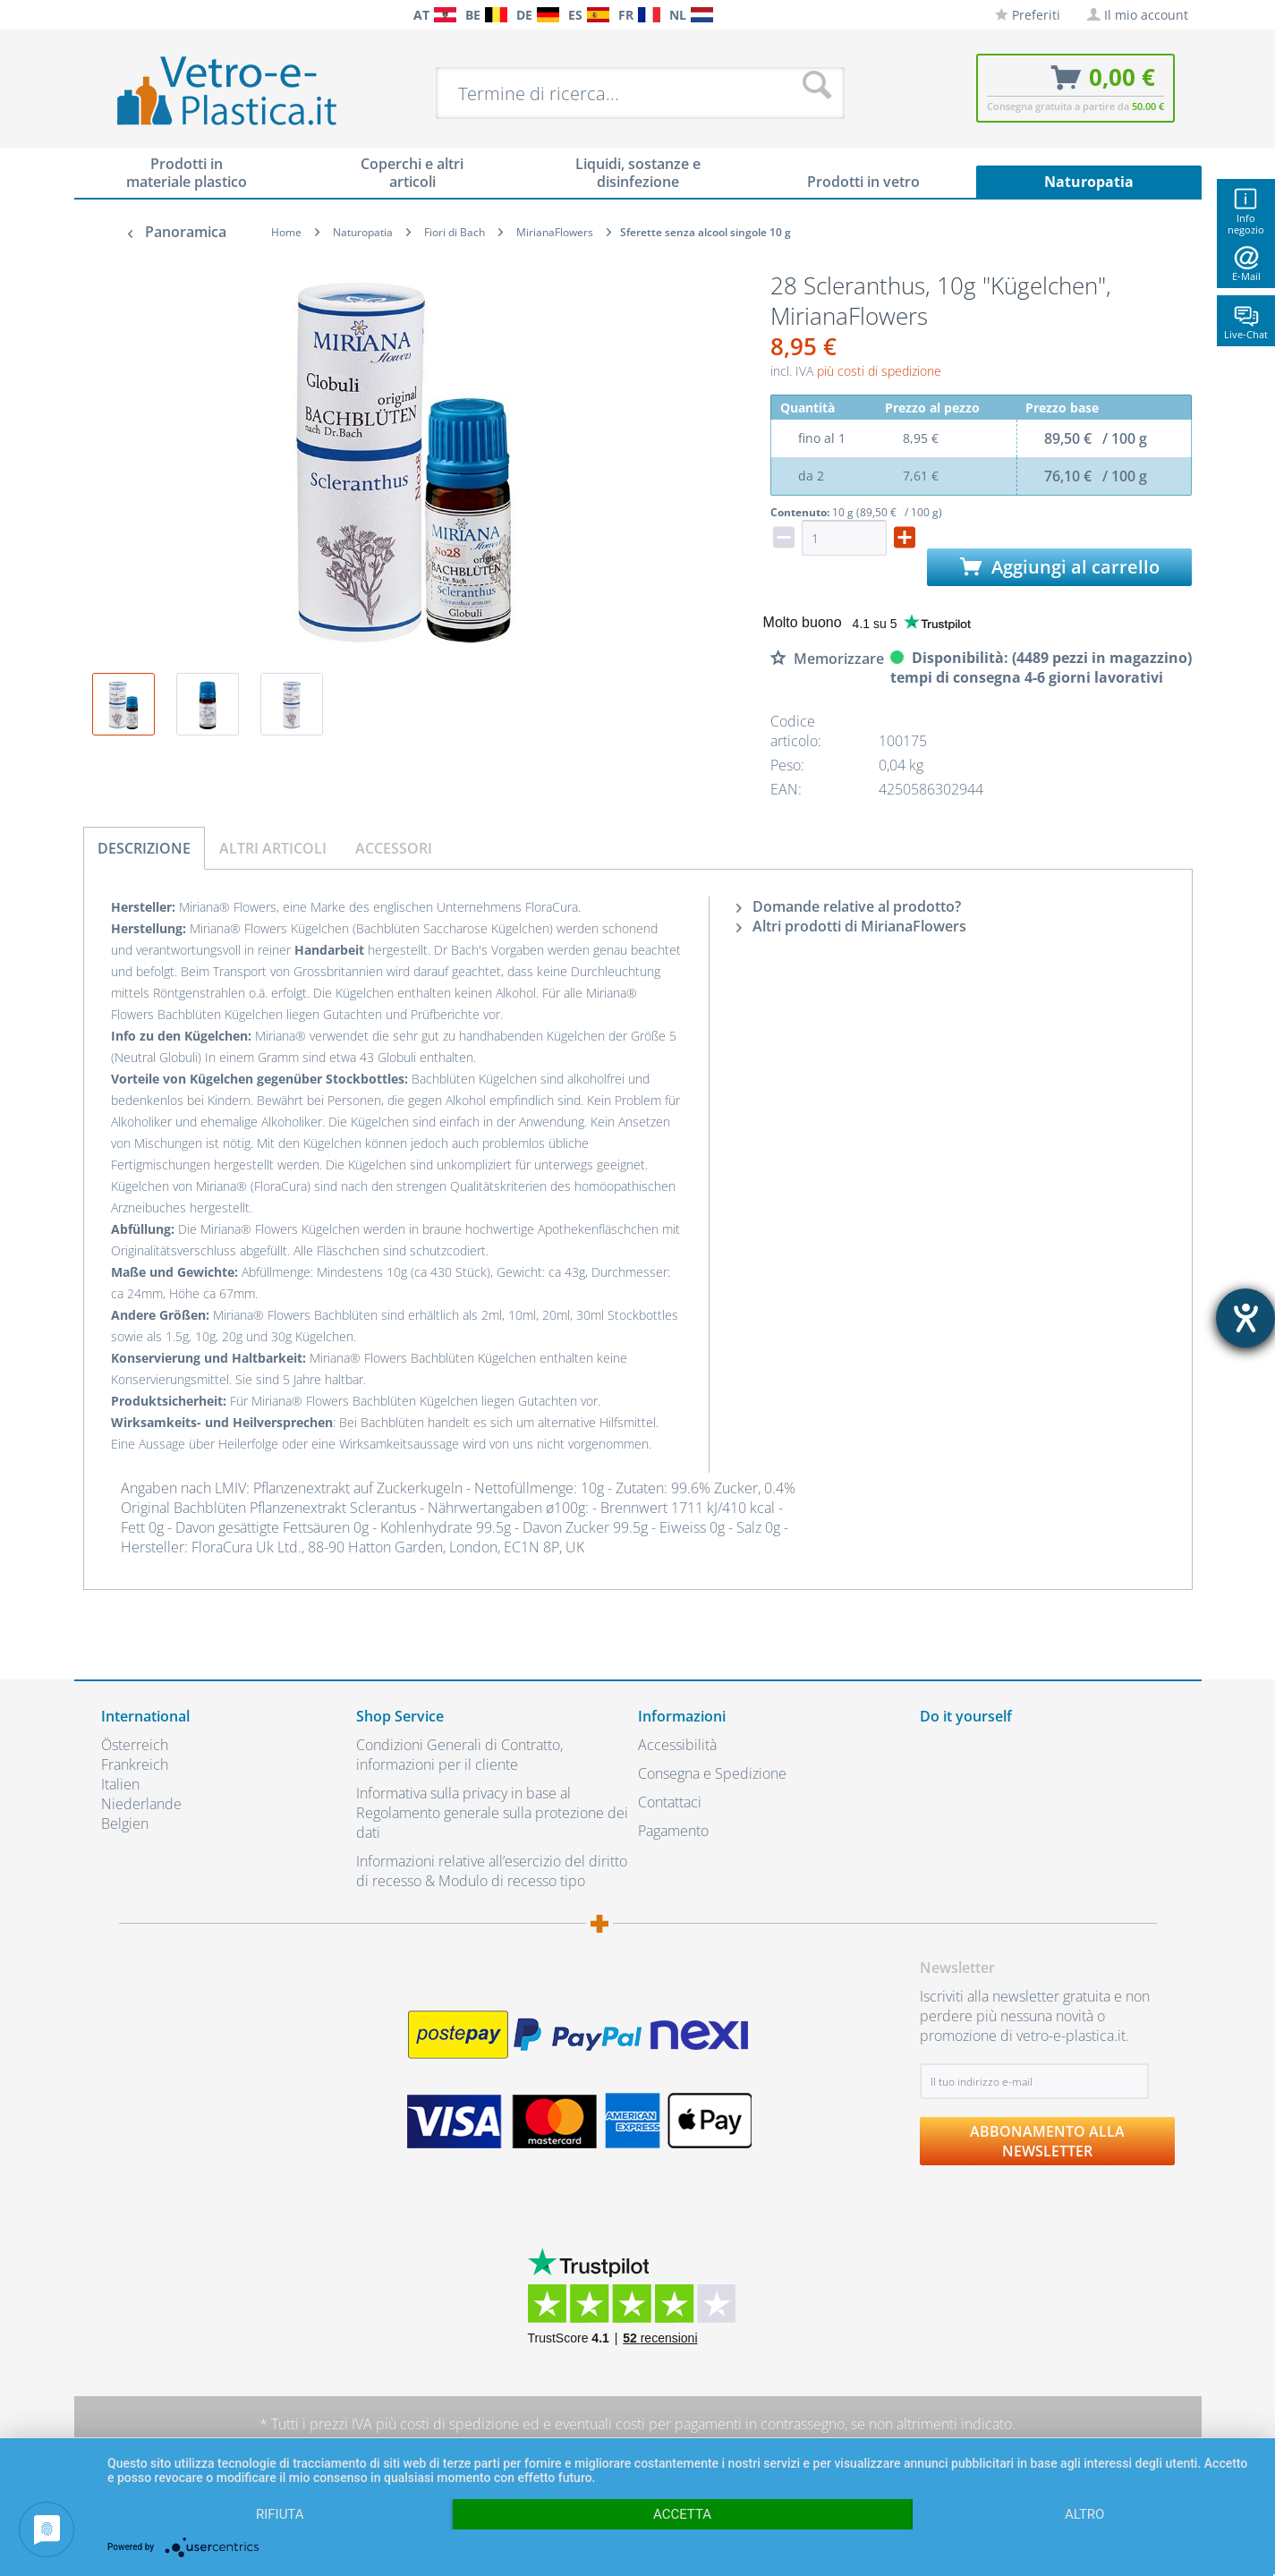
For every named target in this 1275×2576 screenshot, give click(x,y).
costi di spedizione (459, 2424)
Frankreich (134, 1764)
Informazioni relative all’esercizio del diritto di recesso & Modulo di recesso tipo (491, 1871)
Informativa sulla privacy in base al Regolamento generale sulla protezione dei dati (492, 1812)
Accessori (393, 848)
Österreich (134, 1745)
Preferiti (1027, 14)
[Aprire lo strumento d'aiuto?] (1245, 1318)
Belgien (125, 1823)
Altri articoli (273, 848)
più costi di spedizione (879, 370)
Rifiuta (280, 2514)
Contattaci (669, 1802)
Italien (120, 1784)
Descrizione (144, 848)
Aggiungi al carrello (1060, 567)
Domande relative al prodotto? (848, 906)
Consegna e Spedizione (712, 1773)
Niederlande (141, 1804)
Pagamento (673, 1831)
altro (1084, 2514)
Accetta (682, 2514)
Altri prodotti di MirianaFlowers (851, 926)
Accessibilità (677, 1745)
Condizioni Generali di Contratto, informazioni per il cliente (459, 1754)
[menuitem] (110, 15)
